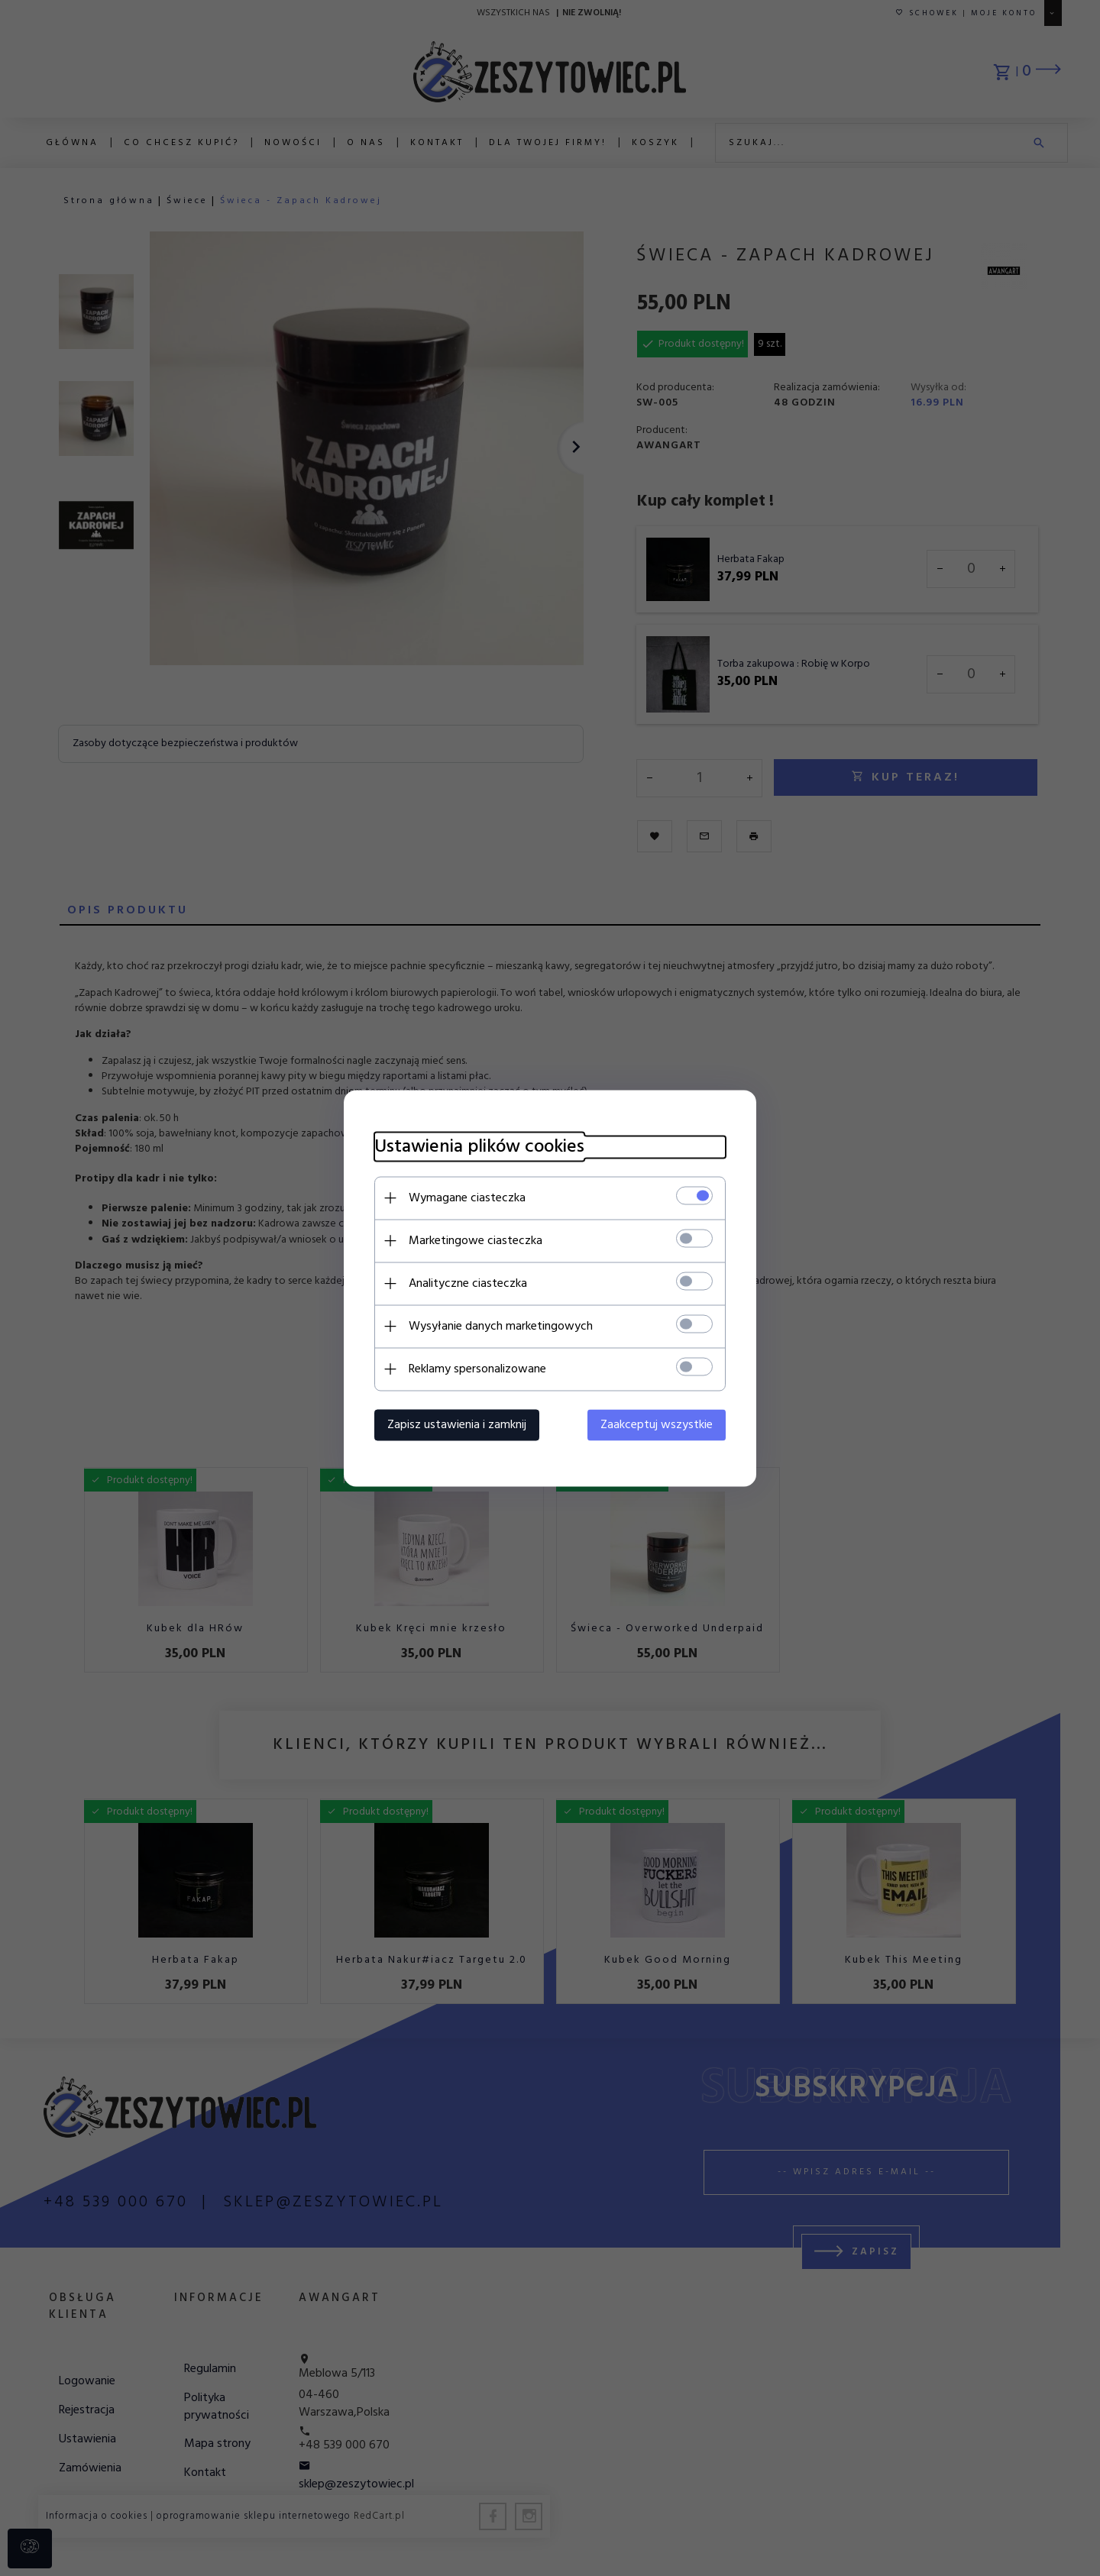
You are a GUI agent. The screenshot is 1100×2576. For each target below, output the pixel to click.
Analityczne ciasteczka (468, 1283)
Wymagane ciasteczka (467, 1197)
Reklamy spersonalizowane (477, 1368)
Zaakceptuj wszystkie (656, 1424)
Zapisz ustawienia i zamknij (456, 1424)
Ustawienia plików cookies (479, 1147)
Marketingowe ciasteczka (475, 1240)
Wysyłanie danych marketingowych (501, 1326)
